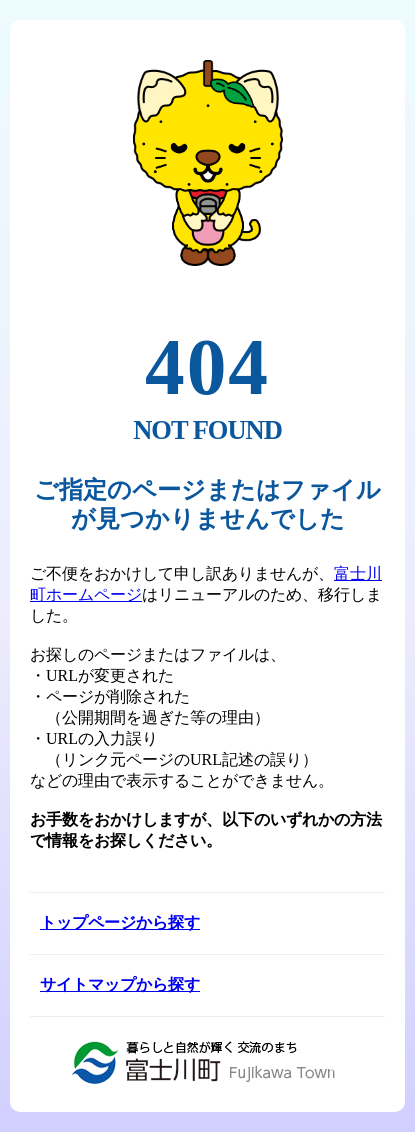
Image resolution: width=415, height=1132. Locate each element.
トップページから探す (120, 922)
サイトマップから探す (120, 984)
